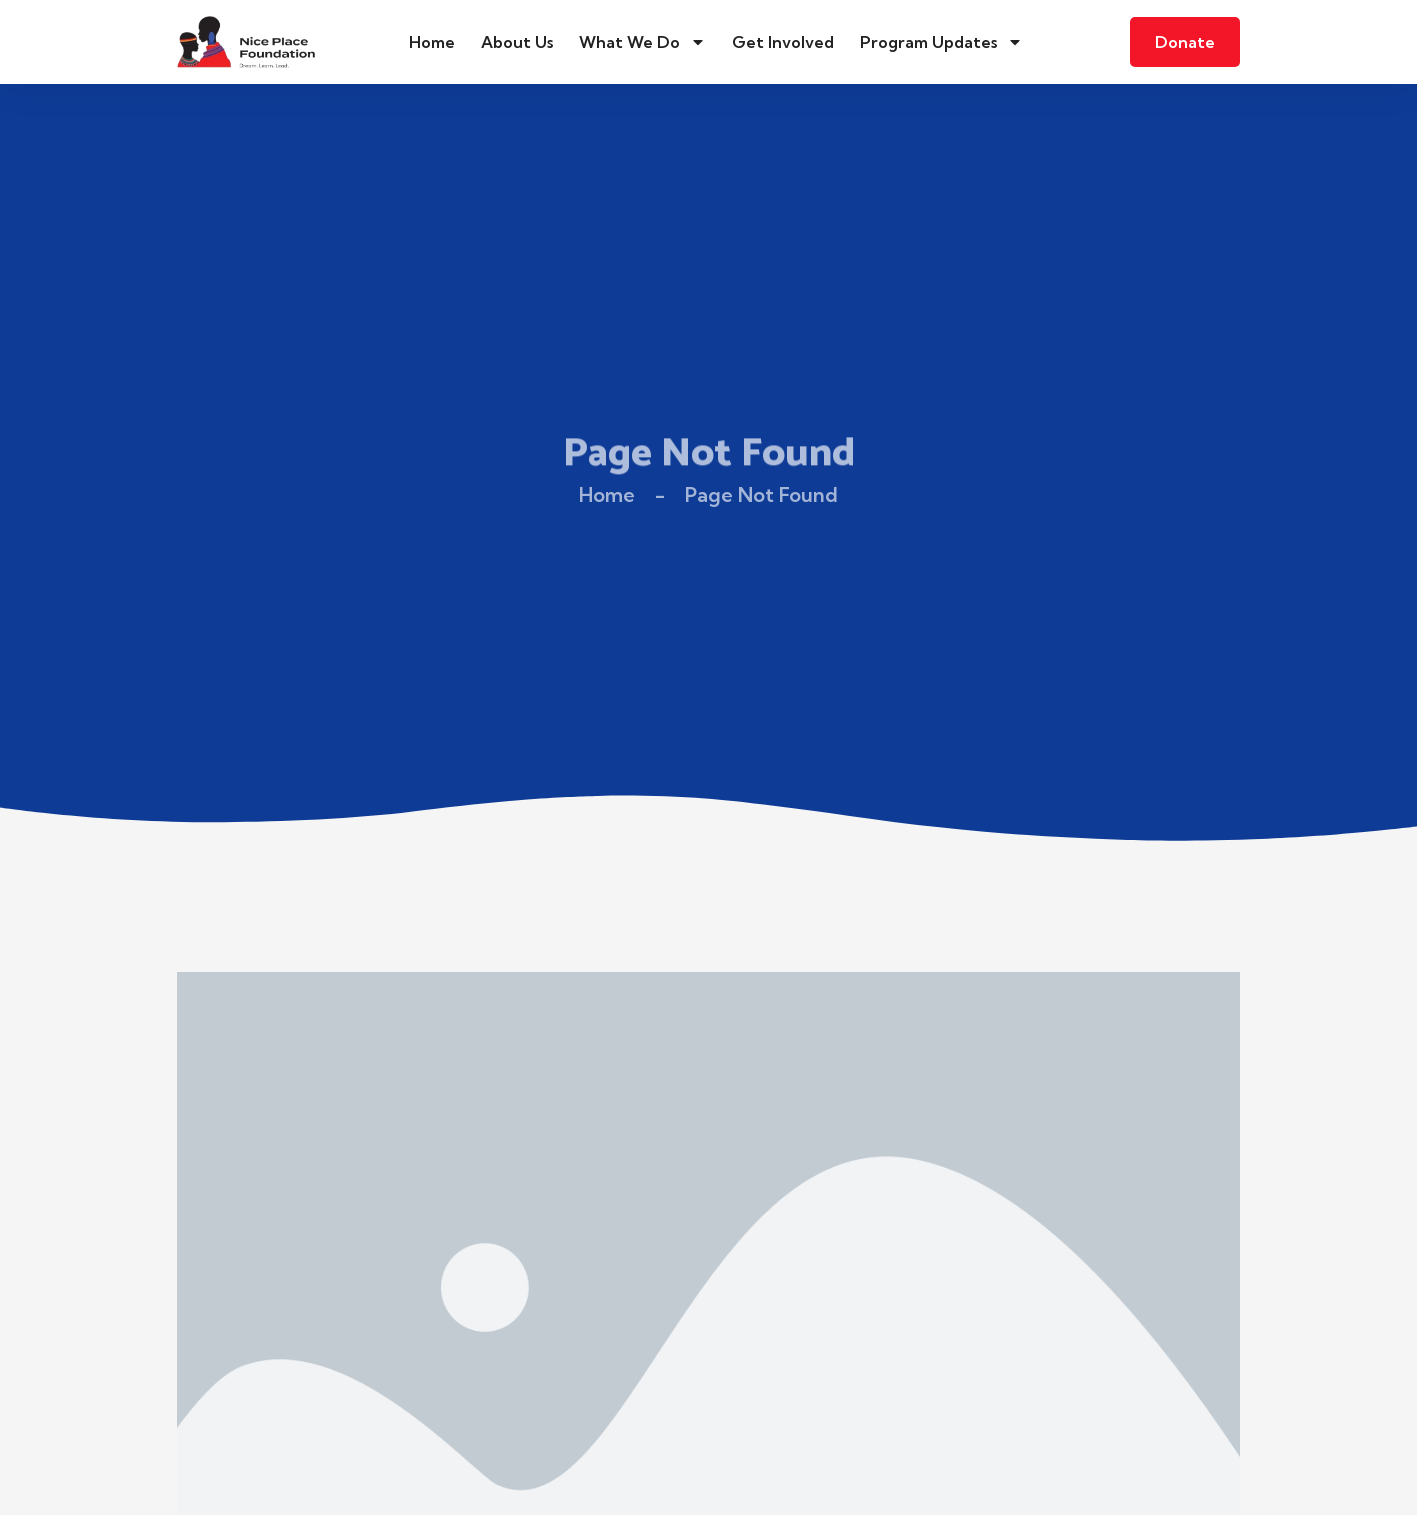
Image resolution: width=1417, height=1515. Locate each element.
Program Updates (941, 42)
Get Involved (783, 42)
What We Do (642, 42)
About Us (517, 42)
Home (432, 42)
